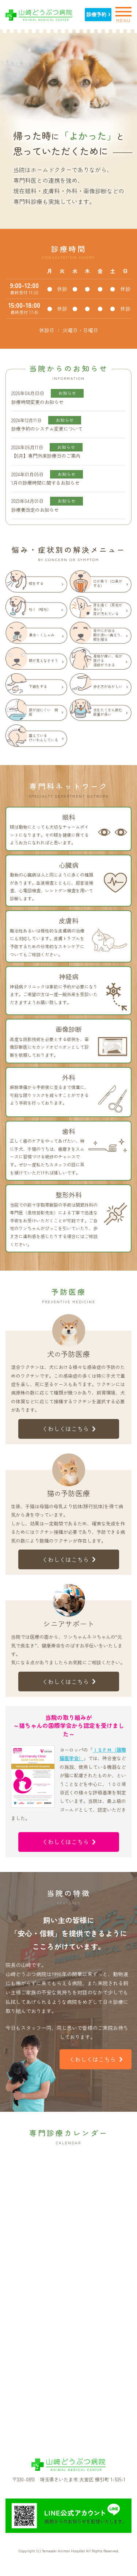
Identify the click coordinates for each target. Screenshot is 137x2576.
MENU (123, 14)
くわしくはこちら (68, 1428)
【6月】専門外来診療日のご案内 (45, 455)
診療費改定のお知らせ (35, 509)
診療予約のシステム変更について (47, 428)
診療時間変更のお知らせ (37, 401)
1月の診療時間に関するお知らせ (45, 482)
